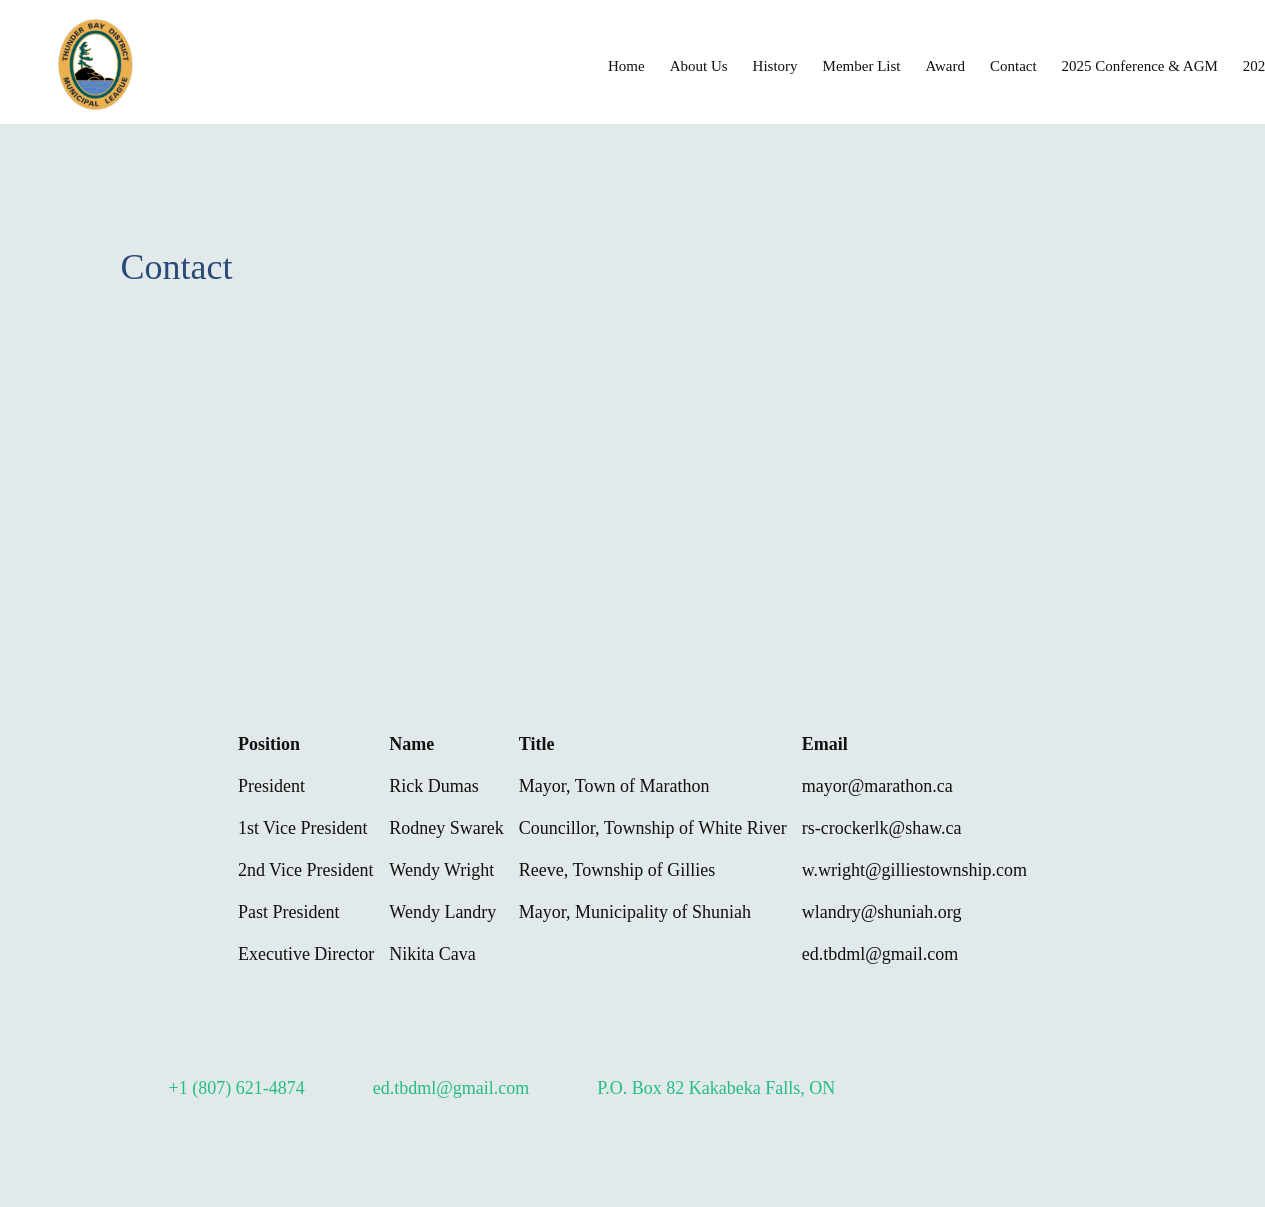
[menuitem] (626, 65)
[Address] (702, 1088)
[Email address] (437, 1088)
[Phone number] (223, 1088)
